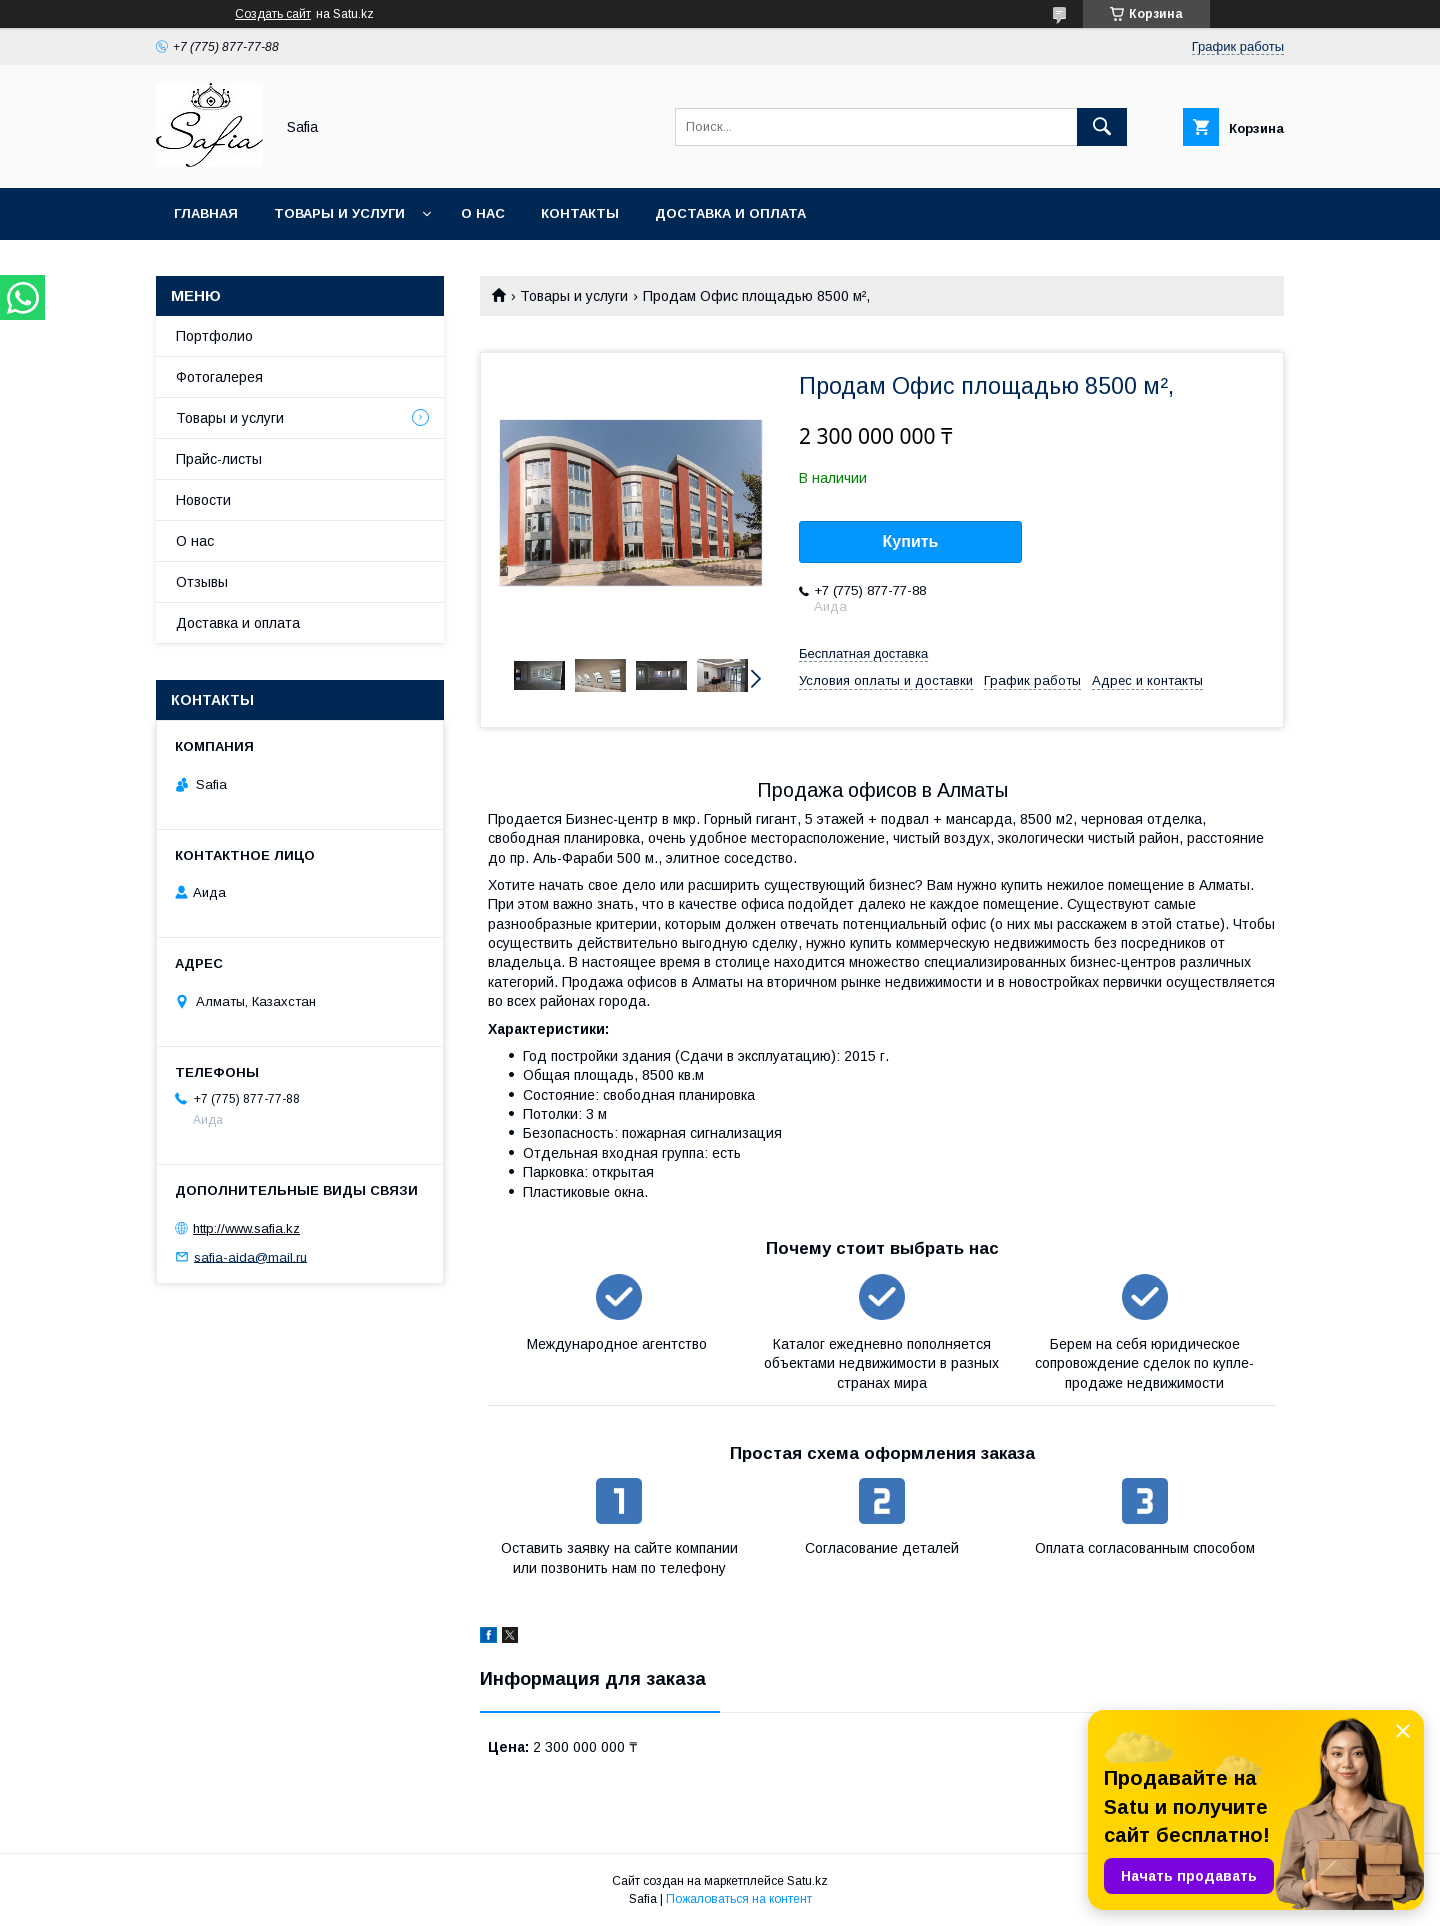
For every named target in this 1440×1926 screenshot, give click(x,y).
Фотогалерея (219, 377)
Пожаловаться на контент (739, 1899)
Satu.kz (807, 1881)
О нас (483, 213)
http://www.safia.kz (246, 1228)
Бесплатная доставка (863, 653)
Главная (206, 213)
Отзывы (202, 582)
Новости (203, 500)
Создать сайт (273, 14)
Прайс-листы (219, 459)
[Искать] (1102, 127)
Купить (911, 541)
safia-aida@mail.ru (250, 1256)
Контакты (580, 213)
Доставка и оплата (730, 213)
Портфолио (214, 336)
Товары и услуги (339, 213)
